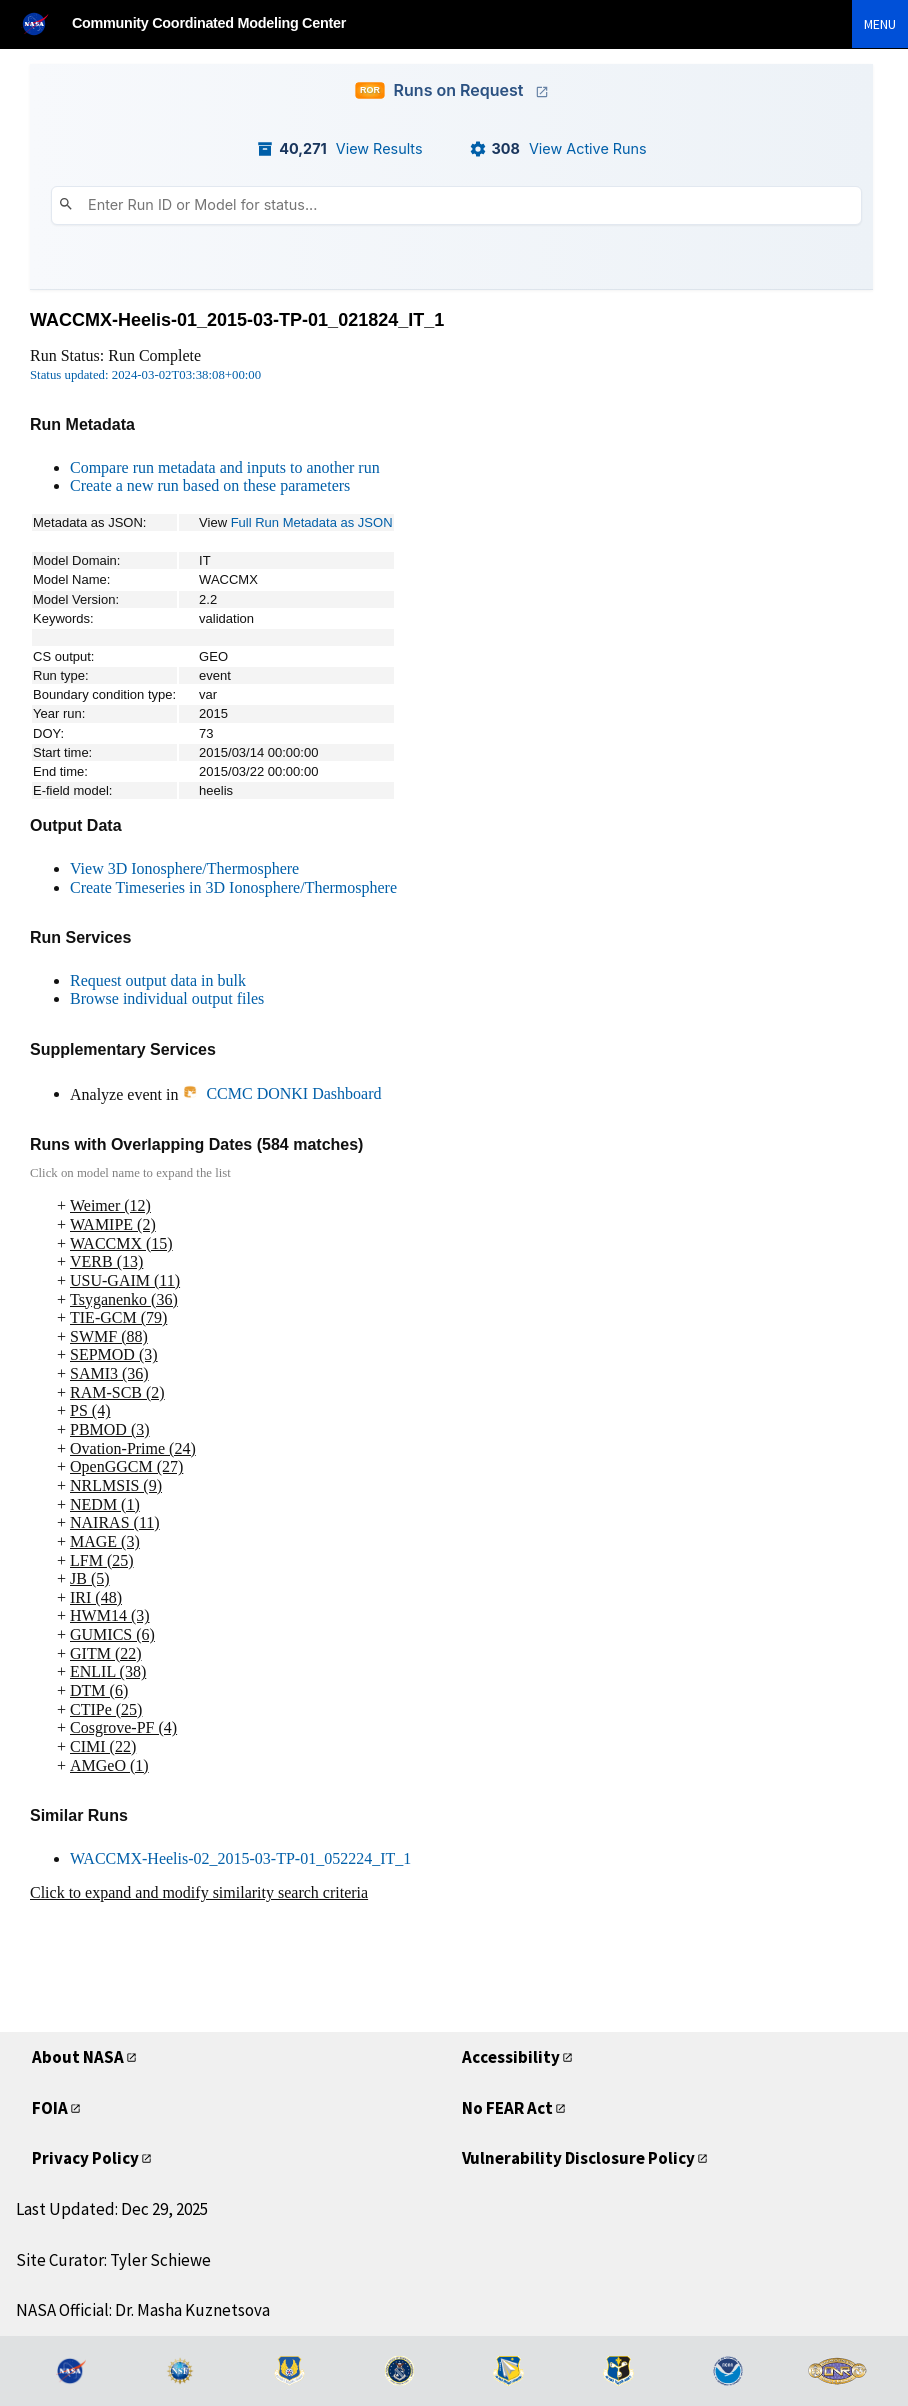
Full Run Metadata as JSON (312, 522)
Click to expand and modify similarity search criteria (199, 1892)
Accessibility (511, 2057)
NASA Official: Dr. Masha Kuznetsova (143, 2310)
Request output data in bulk (158, 980)
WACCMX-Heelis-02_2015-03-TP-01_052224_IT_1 (240, 1858)
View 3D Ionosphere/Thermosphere (184, 868)
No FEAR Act (507, 2108)
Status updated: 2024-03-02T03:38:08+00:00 (145, 375)
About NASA (78, 2057)
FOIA (50, 2108)
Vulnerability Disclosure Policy (578, 2158)
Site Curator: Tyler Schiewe (113, 2260)
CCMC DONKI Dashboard (281, 1093)
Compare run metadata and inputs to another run (225, 467)
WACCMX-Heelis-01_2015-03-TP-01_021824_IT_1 (237, 320)
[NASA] (44, 23)
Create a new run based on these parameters (210, 485)
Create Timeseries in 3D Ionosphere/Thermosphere (233, 887)
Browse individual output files (167, 998)
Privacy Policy (85, 2158)
